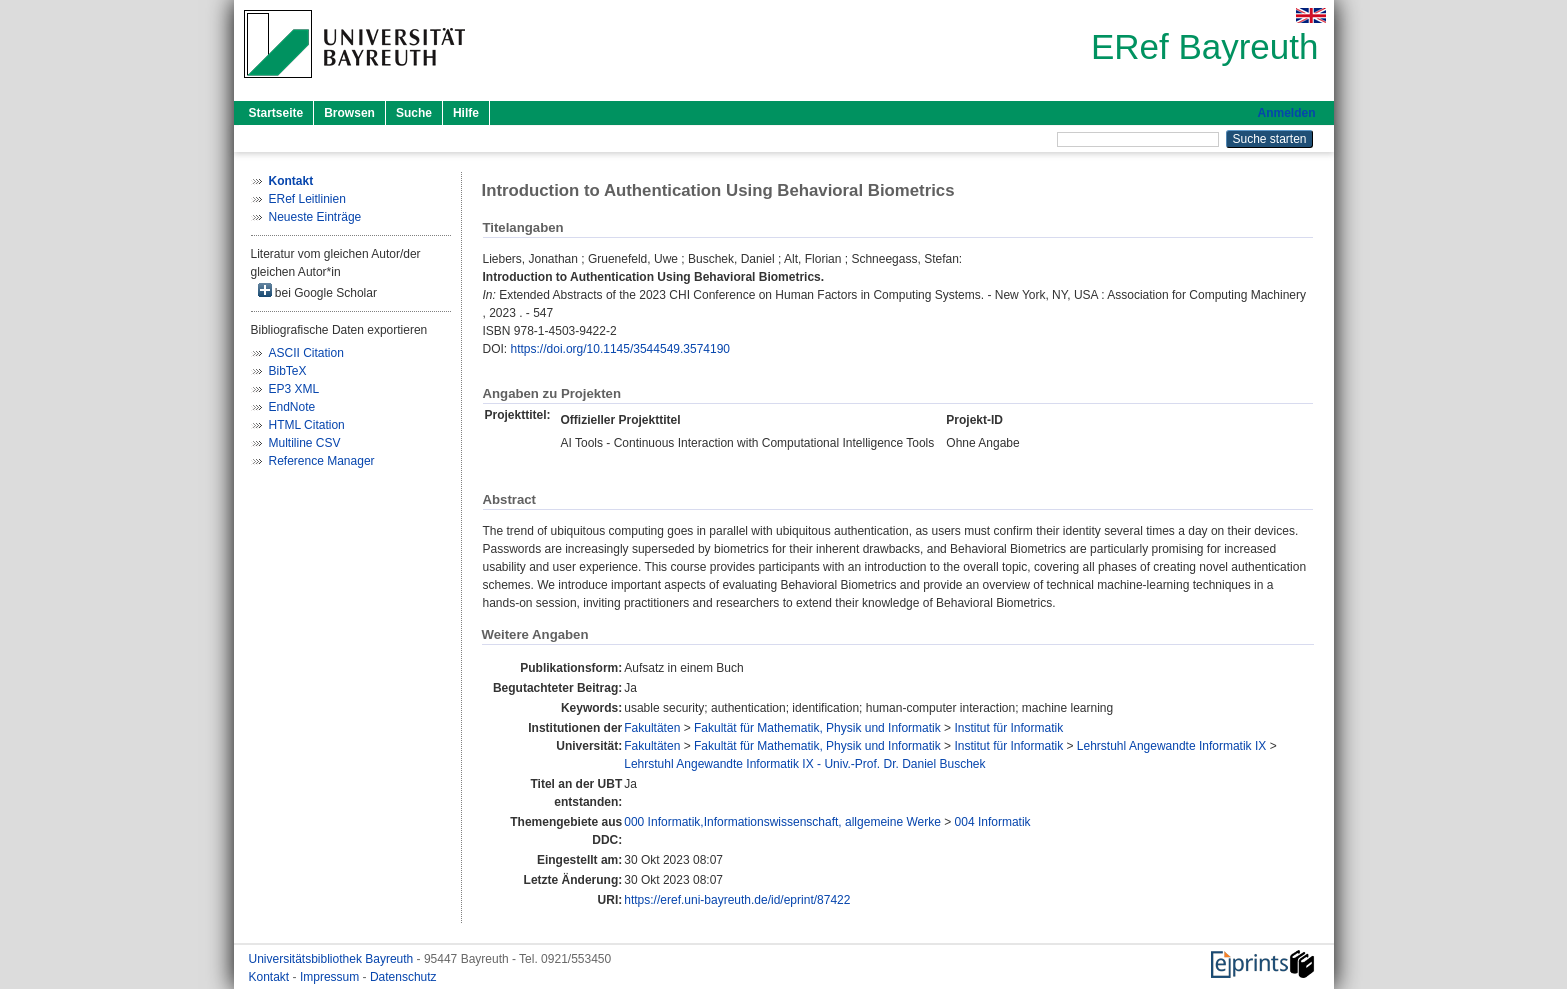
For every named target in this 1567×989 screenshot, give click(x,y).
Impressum (331, 977)
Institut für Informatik (1008, 728)
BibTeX (288, 371)
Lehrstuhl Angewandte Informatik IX (1171, 746)
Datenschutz (403, 977)
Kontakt (271, 977)
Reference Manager (322, 461)
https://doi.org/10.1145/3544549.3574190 (621, 349)
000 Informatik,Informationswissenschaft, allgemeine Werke (782, 822)
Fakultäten (652, 728)
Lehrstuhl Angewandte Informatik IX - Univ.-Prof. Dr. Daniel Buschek (804, 764)
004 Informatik (993, 822)
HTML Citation (307, 425)
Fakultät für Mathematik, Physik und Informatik (817, 728)
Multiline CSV (305, 443)
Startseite (276, 113)
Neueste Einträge (315, 217)
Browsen (349, 113)
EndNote (292, 407)
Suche (414, 113)
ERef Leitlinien (307, 199)
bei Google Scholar (317, 291)
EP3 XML (294, 389)
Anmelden (1286, 113)
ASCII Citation (306, 353)
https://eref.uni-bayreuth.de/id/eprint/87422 (737, 900)
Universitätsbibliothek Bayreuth (333, 959)
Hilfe (466, 113)
